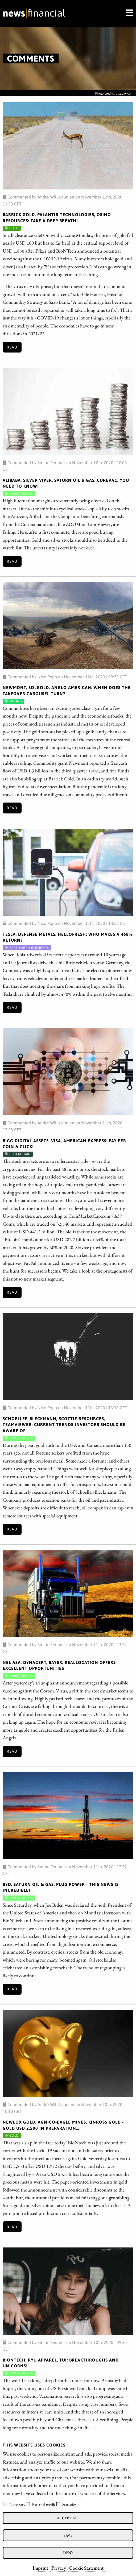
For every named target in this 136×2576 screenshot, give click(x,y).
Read (12, 347)
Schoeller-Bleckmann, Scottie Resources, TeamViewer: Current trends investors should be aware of (64, 1424)
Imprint (40, 2568)
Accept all (68, 2517)
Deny (68, 2552)
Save (68, 2535)
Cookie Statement (86, 2568)
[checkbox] (5, 2504)
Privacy (58, 2568)
